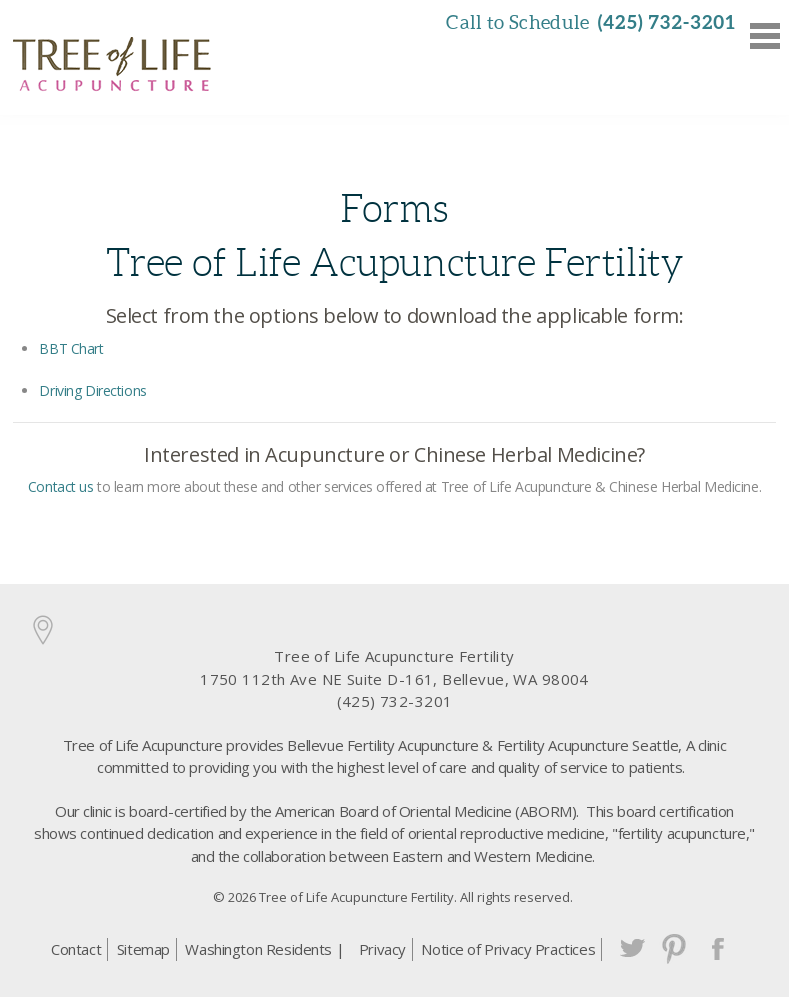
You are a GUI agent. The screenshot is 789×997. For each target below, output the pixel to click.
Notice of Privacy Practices (508, 949)
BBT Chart (71, 348)
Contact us (61, 486)
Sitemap (143, 949)
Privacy (382, 949)
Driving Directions (92, 390)
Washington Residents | (264, 949)
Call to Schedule (591, 22)
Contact (76, 949)
